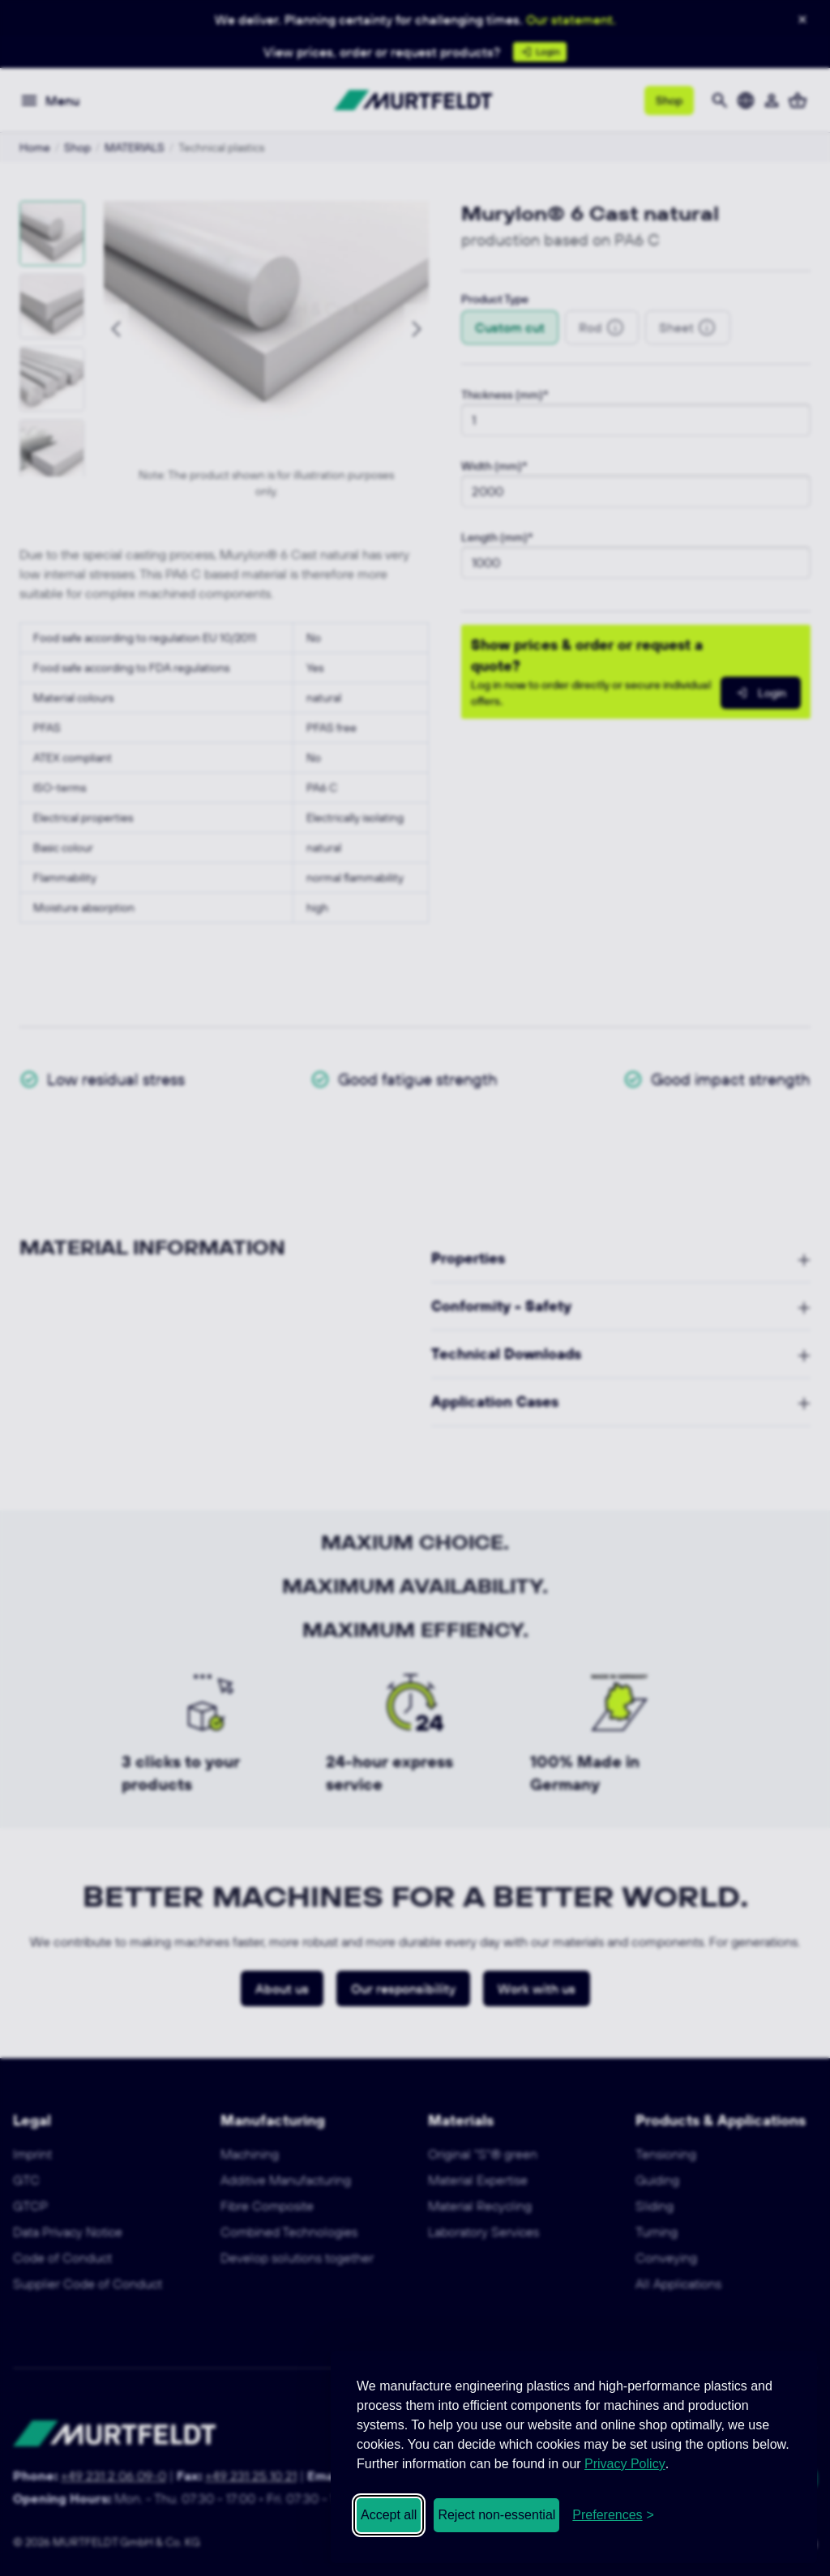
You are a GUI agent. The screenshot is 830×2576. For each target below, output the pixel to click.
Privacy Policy (624, 2464)
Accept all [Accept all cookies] (389, 2515)
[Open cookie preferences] (613, 2515)
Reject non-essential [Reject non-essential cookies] (496, 2515)
